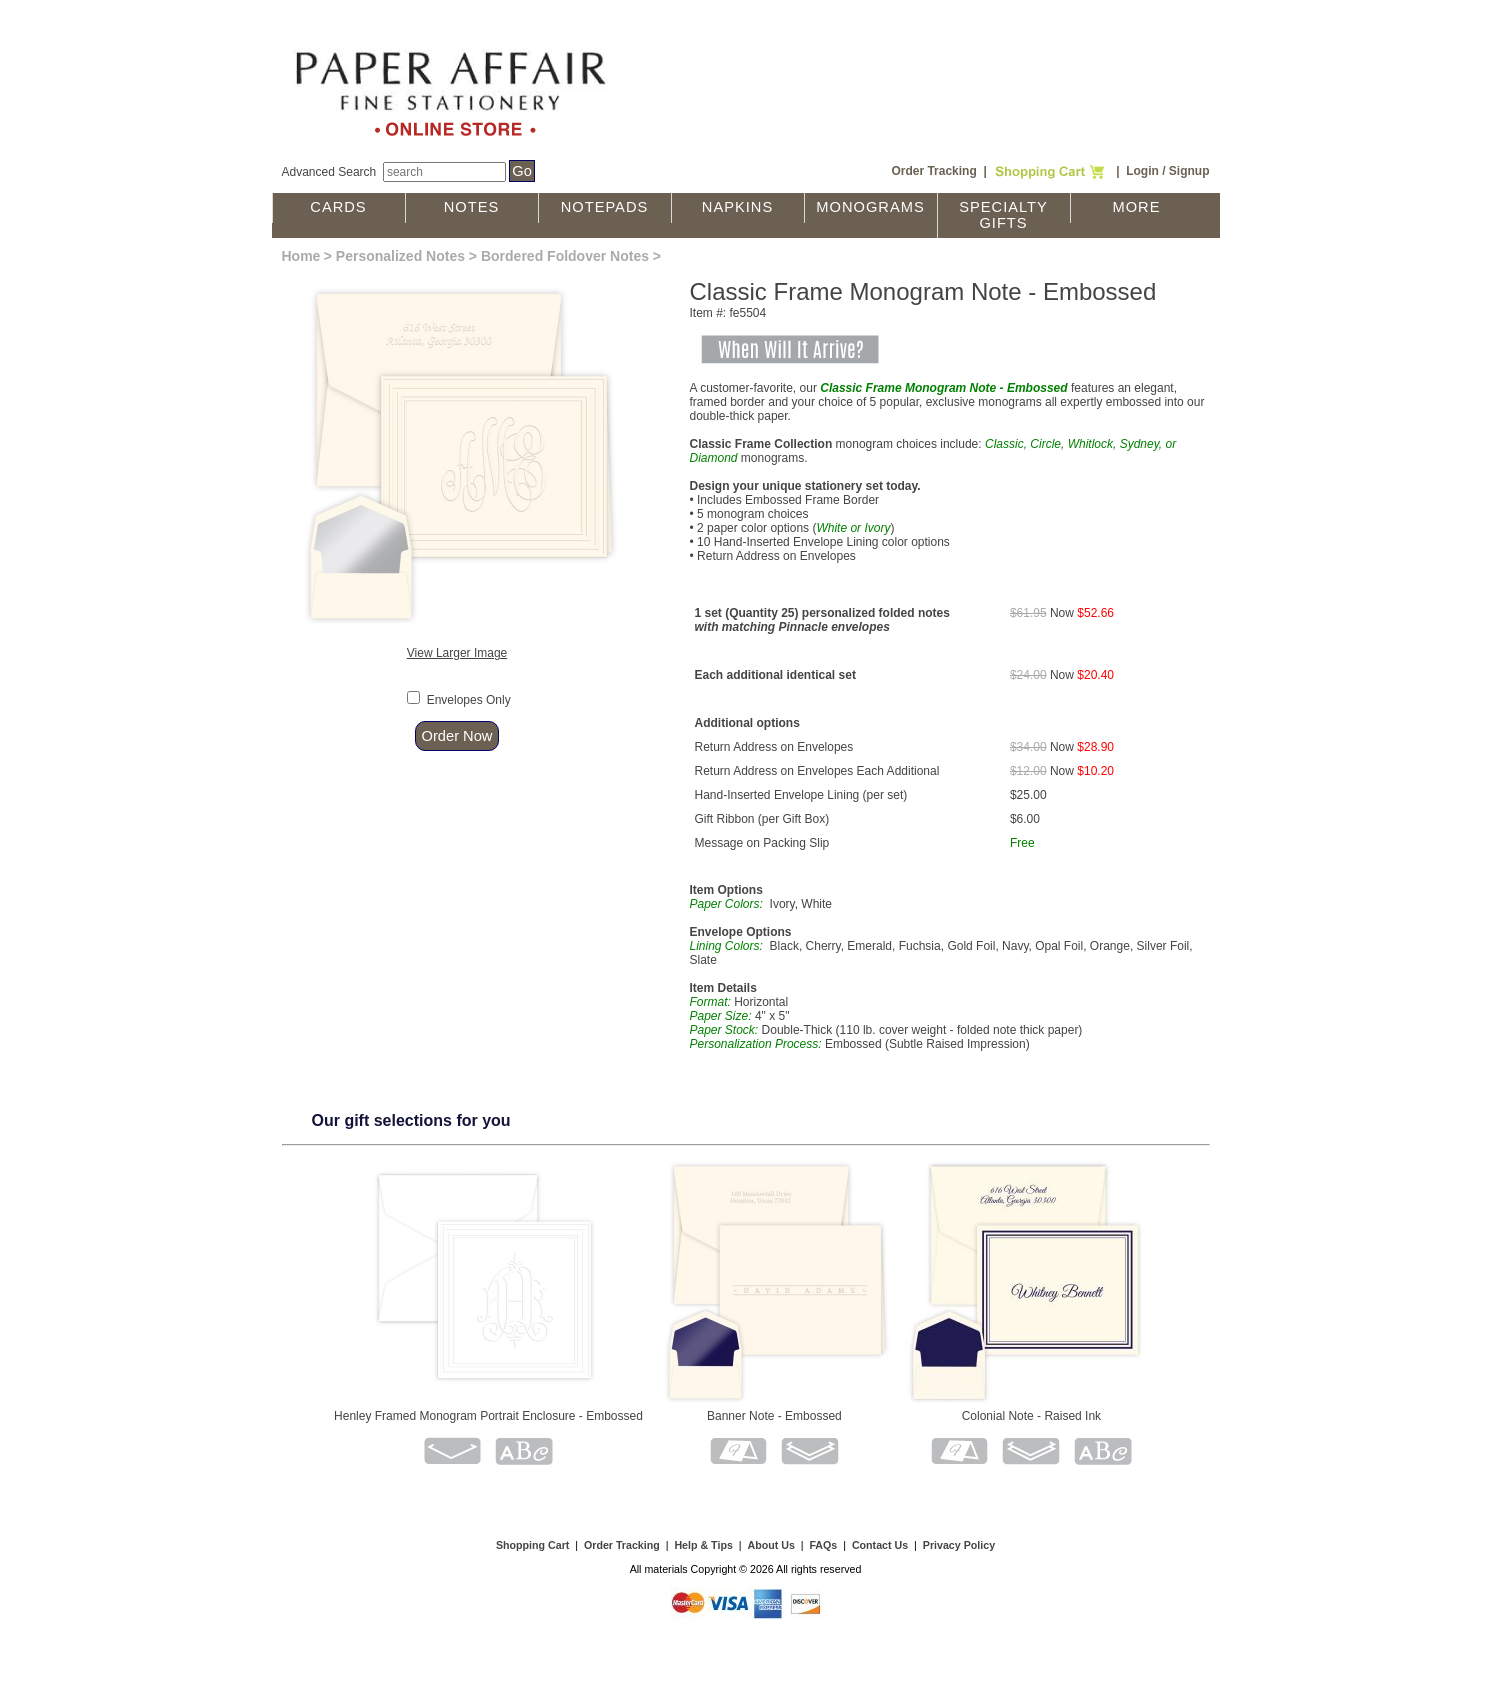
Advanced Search (329, 172)
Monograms (870, 207)
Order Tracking (933, 171)
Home (301, 256)
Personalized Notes (400, 256)
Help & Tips (703, 1545)
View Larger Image (457, 653)
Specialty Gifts (1003, 215)
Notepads (605, 207)
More (1137, 207)
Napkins (737, 207)
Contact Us (880, 1545)
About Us (770, 1545)
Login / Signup (1167, 171)
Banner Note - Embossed (774, 1416)
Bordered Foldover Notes (565, 256)
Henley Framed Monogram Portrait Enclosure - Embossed (488, 1416)
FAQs (823, 1545)
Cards (338, 207)
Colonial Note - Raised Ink (1031, 1416)
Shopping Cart (532, 1545)
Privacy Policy (959, 1545)
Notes (472, 207)
